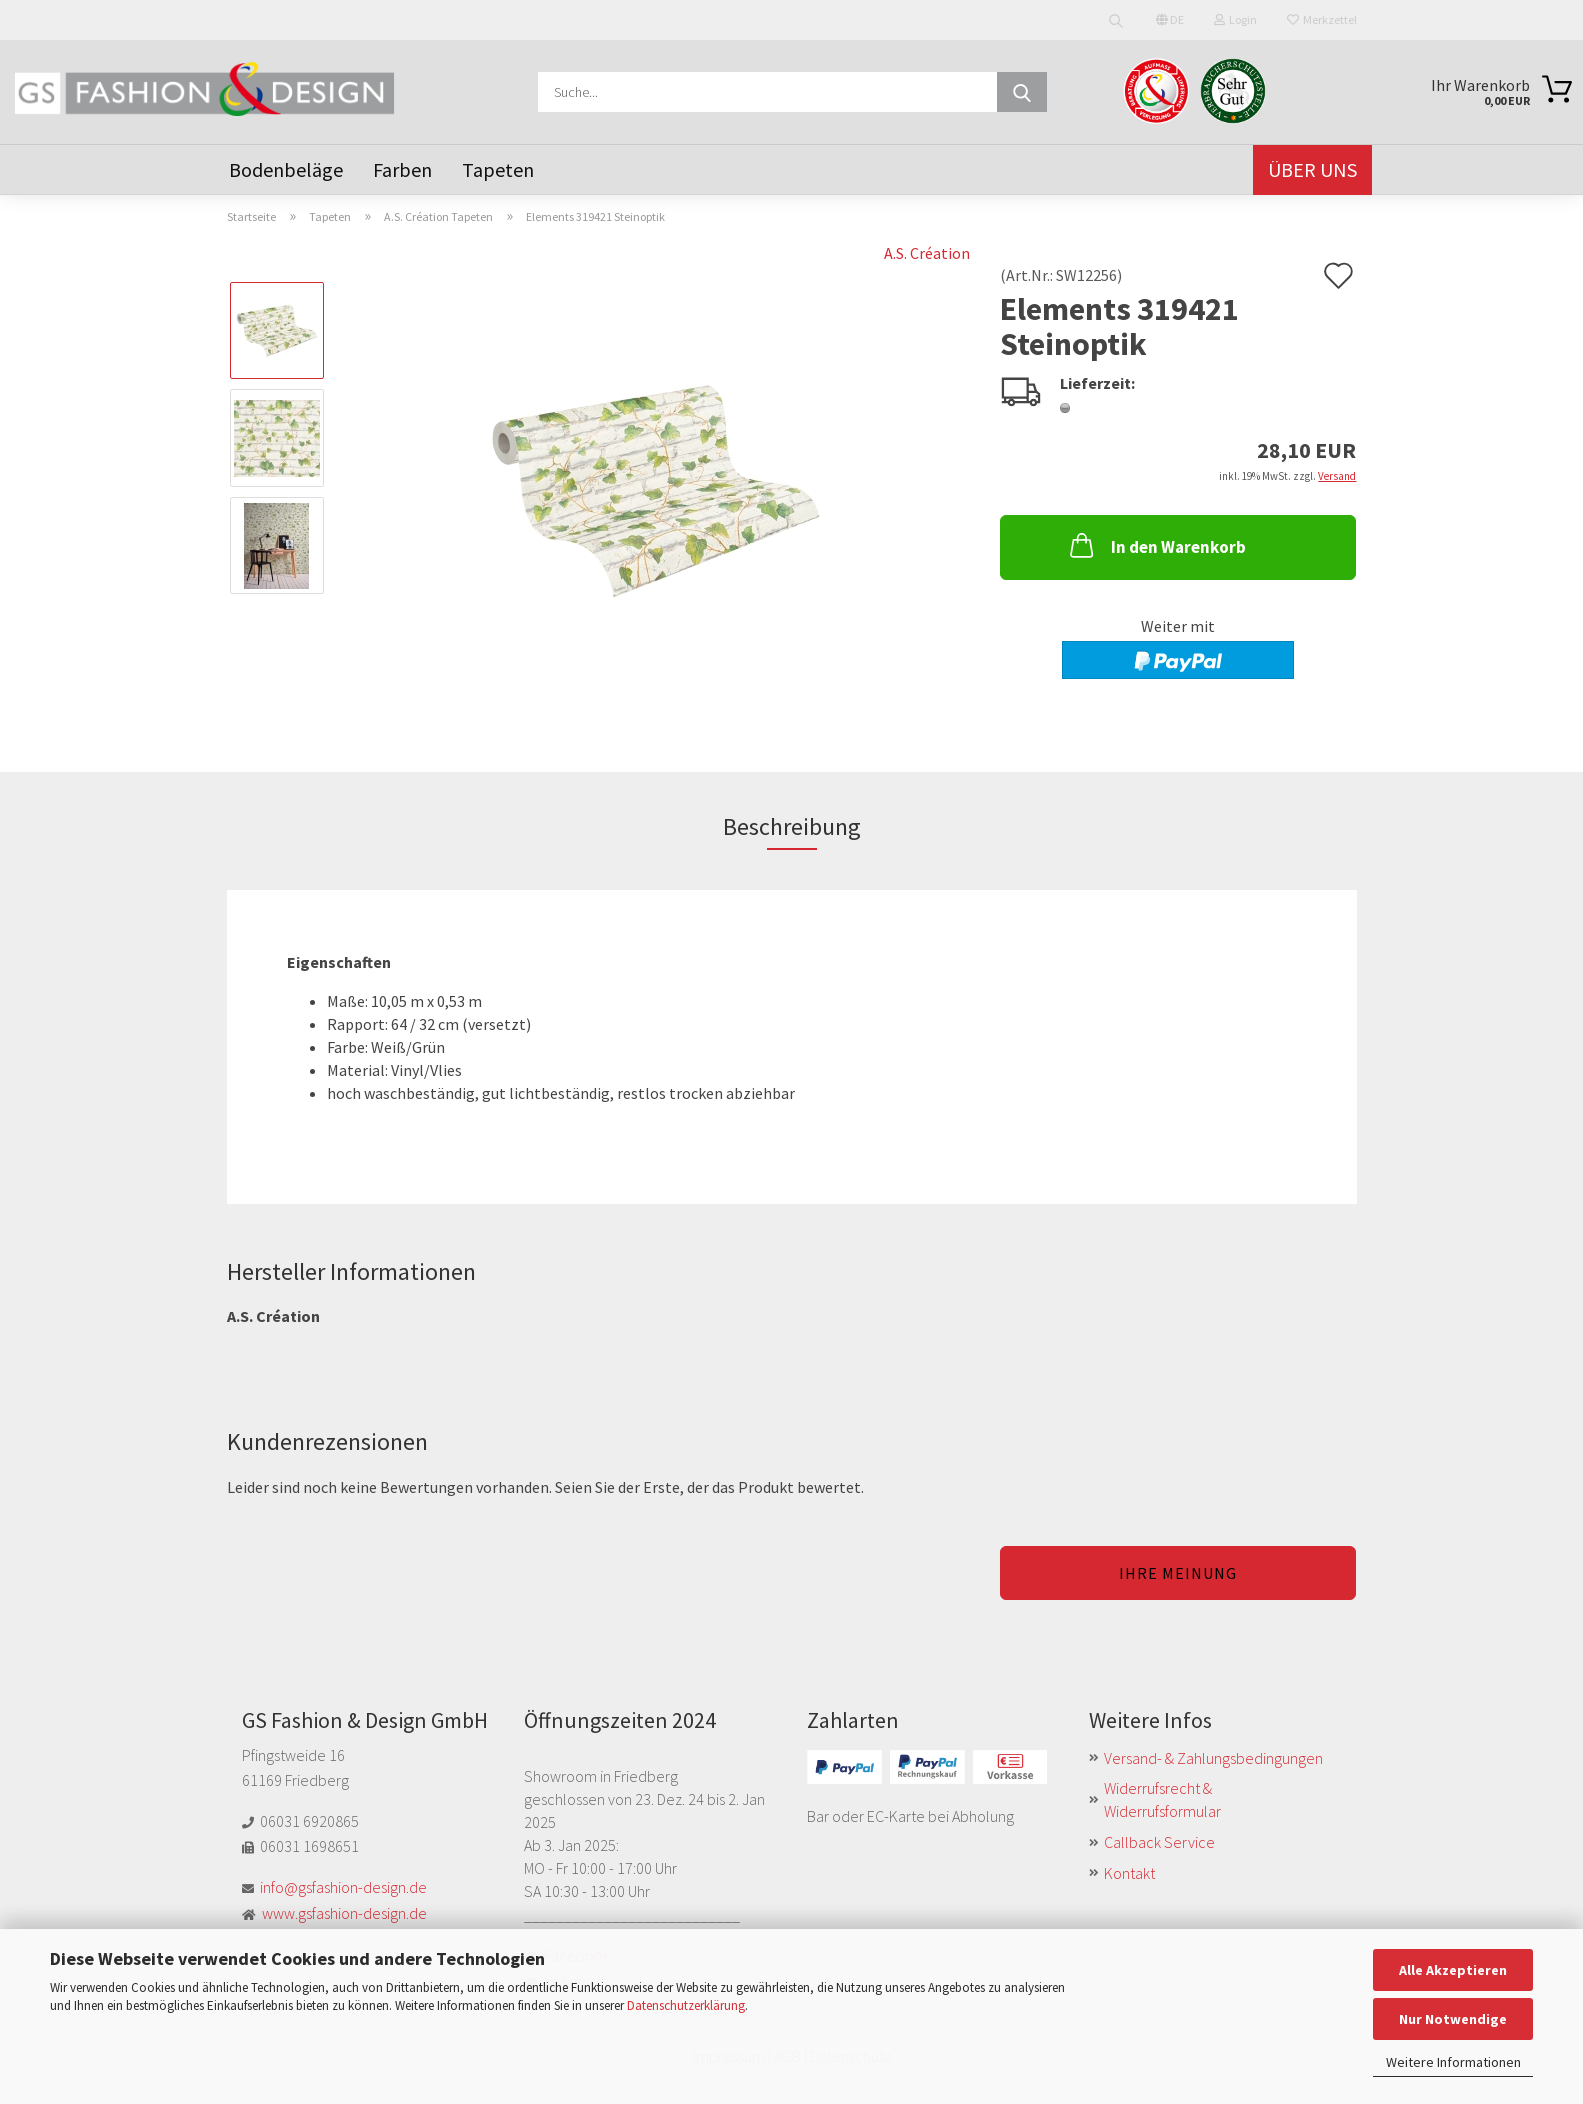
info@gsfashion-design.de (343, 1887)
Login (1235, 19)
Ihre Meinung (1178, 1573)
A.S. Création (927, 253)
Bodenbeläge (286, 169)
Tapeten (498, 169)
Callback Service (1159, 1842)
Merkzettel (1322, 19)
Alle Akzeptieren (1453, 1970)
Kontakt (1129, 1873)
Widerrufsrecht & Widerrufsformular (1162, 1799)
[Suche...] (1022, 92)
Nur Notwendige (1453, 2019)
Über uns (1312, 169)
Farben (402, 169)
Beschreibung (792, 826)
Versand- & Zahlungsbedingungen (1213, 1758)
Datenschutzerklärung (686, 2005)
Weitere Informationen (1453, 2062)
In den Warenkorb (1156, 545)
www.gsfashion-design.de (344, 1913)
